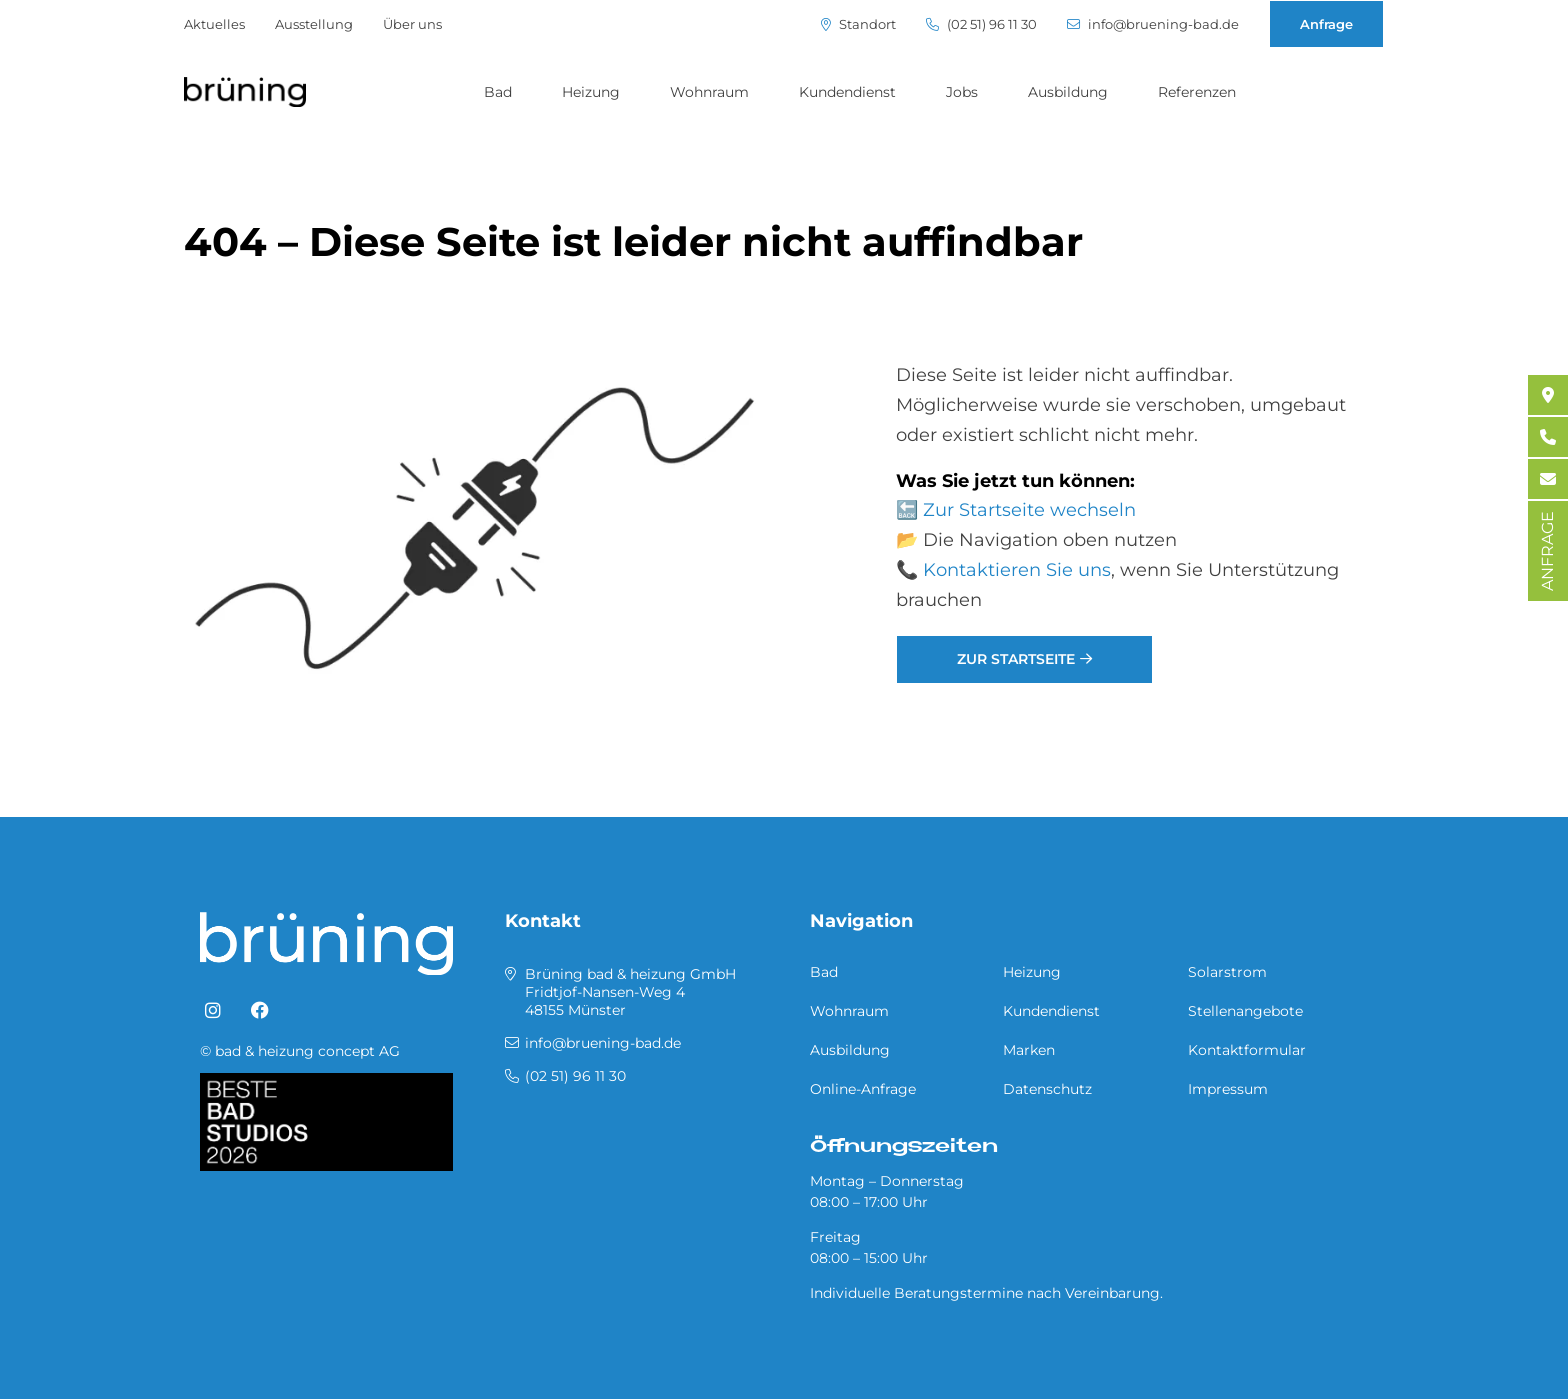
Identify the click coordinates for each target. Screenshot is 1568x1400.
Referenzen (1197, 92)
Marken (1029, 1050)
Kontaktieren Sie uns (1017, 570)
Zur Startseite (1016, 659)
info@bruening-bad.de (1153, 24)
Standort (858, 24)
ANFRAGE (1547, 551)
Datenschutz (1047, 1089)
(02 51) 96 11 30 (981, 24)
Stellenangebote (1245, 1011)
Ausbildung (1068, 92)
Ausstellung (314, 24)
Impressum (1228, 1089)
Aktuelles (214, 24)
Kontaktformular (1247, 1050)
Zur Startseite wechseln (1029, 510)
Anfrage (1326, 24)
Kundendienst (847, 92)
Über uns (412, 24)
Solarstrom (1227, 972)
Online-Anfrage (863, 1089)
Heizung (591, 92)
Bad (498, 92)
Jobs (962, 92)
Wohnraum (709, 92)
